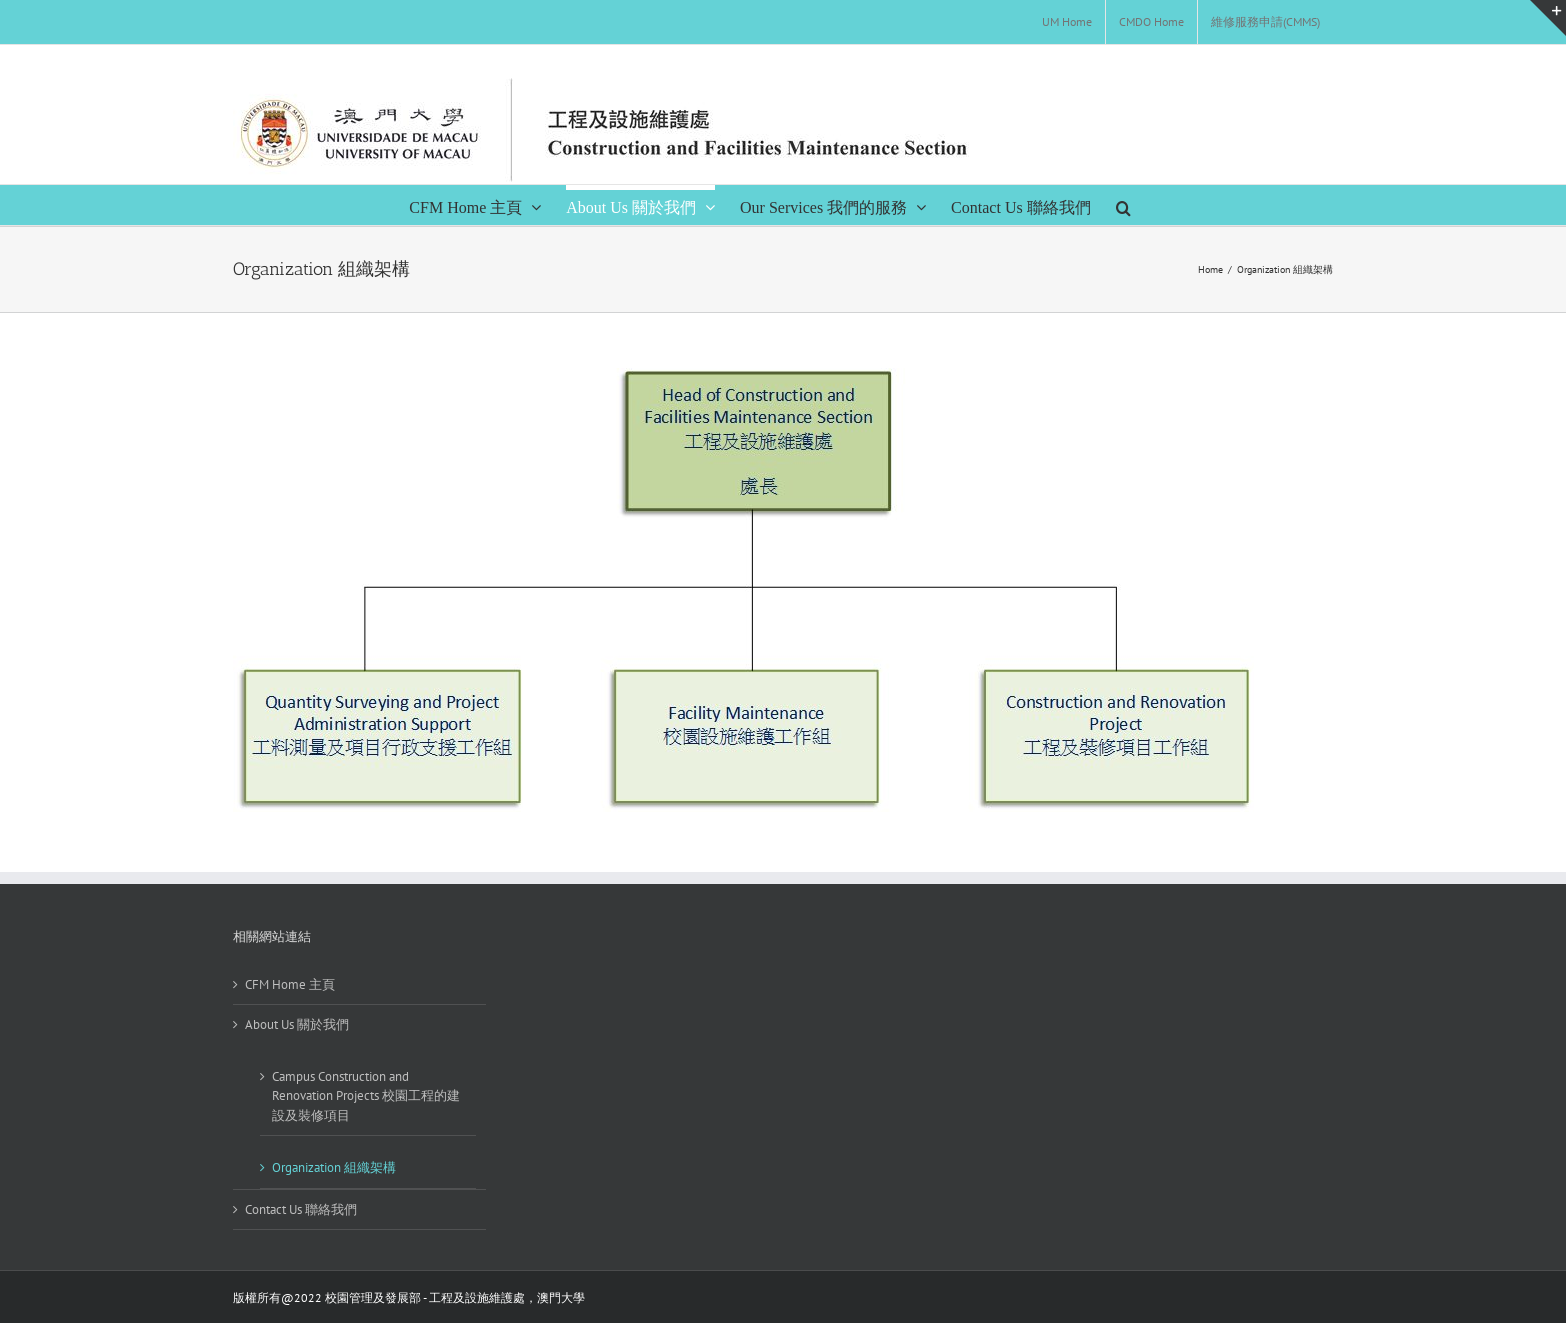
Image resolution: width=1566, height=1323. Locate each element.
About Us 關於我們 (297, 1024)
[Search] (1124, 205)
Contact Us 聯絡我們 (301, 1209)
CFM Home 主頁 (290, 984)
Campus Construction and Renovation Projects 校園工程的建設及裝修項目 (366, 1096)
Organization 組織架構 (334, 1167)
